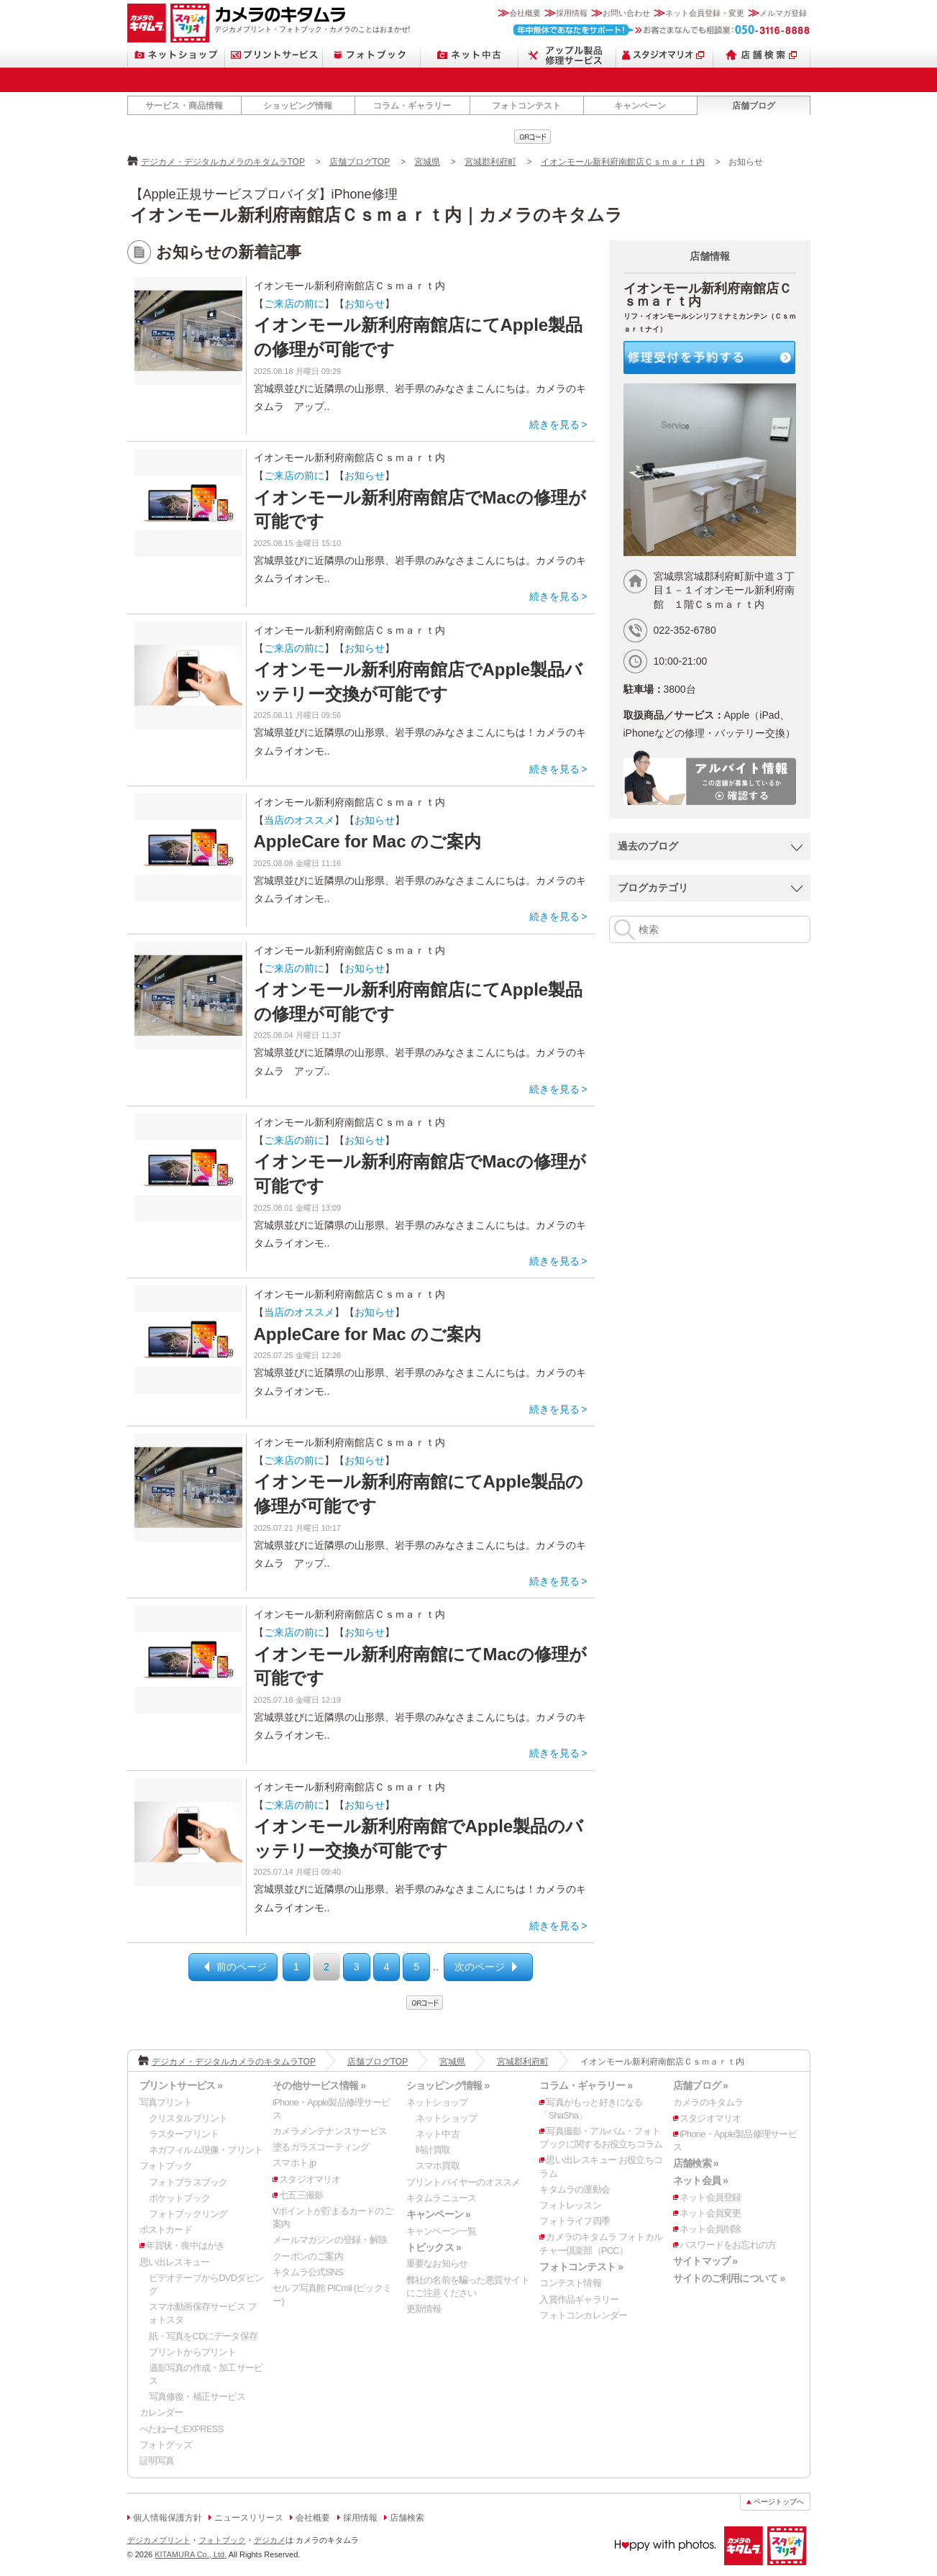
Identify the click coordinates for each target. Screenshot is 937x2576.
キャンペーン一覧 (441, 2231)
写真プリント (166, 2102)
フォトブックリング (188, 2213)
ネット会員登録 (710, 2197)
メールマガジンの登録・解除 (330, 2239)
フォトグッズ (166, 2444)
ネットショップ (176, 55)
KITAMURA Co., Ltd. (191, 2554)
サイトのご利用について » (729, 2278)
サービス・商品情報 (184, 106)
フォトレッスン (570, 2205)
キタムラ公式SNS (308, 2272)
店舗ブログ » (700, 2085)
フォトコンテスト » (581, 2266)
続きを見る (554, 424)
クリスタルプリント (188, 2118)
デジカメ (269, 2540)
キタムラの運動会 (574, 2189)
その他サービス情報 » (319, 2085)
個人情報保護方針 (167, 2518)
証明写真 (157, 2460)
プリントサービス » (181, 2085)
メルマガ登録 (783, 13)
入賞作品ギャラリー (578, 2299)
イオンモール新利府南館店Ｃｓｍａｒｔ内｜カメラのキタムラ (376, 214)
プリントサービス (274, 55)
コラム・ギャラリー (412, 106)
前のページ (241, 1966)
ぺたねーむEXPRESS (182, 2428)
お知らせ (364, 303)
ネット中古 (469, 55)
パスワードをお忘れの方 (728, 2244)
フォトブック (372, 55)
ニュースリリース (248, 2518)
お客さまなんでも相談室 (661, 29)
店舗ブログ (753, 106)
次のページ (479, 1966)
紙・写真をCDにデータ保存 (203, 2336)
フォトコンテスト (526, 106)
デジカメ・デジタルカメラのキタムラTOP (223, 162)
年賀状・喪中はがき (185, 2245)
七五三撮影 (301, 2195)
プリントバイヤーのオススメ (463, 2182)
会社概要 (525, 13)
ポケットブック (180, 2198)
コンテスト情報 (570, 2282)
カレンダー (161, 2412)
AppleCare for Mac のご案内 (368, 841)
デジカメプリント (159, 2540)
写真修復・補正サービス (197, 2396)
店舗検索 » (695, 2163)
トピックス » (433, 2247)
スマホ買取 (438, 2165)
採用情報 (572, 13)
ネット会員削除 (710, 2229)
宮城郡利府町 (490, 162)
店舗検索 (761, 55)
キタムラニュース (441, 2198)
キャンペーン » (438, 2214)
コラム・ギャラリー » (585, 2085)
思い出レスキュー (175, 2262)
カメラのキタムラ (146, 23)
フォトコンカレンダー (583, 2315)
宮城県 (427, 162)
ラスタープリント (184, 2134)
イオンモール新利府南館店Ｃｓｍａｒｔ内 (623, 162)
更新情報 (424, 2308)
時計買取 (433, 2149)
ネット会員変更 (710, 2213)
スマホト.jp (294, 2162)
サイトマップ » (705, 2261)
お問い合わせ (626, 13)
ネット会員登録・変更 (704, 13)
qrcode (532, 136)
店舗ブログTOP (359, 162)
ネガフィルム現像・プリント (206, 2149)
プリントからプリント (193, 2352)
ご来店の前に (294, 303)
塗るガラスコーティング (321, 2147)
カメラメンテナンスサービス (330, 2131)
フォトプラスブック (188, 2182)
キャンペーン (640, 106)
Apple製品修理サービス (567, 55)
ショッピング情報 (297, 106)
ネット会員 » (700, 2180)
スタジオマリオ (189, 23)
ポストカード (166, 2229)
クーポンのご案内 (308, 2256)
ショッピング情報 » (448, 2085)
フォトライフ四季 (574, 2221)
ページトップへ (779, 2502)
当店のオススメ (299, 820)
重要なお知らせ (437, 2263)
